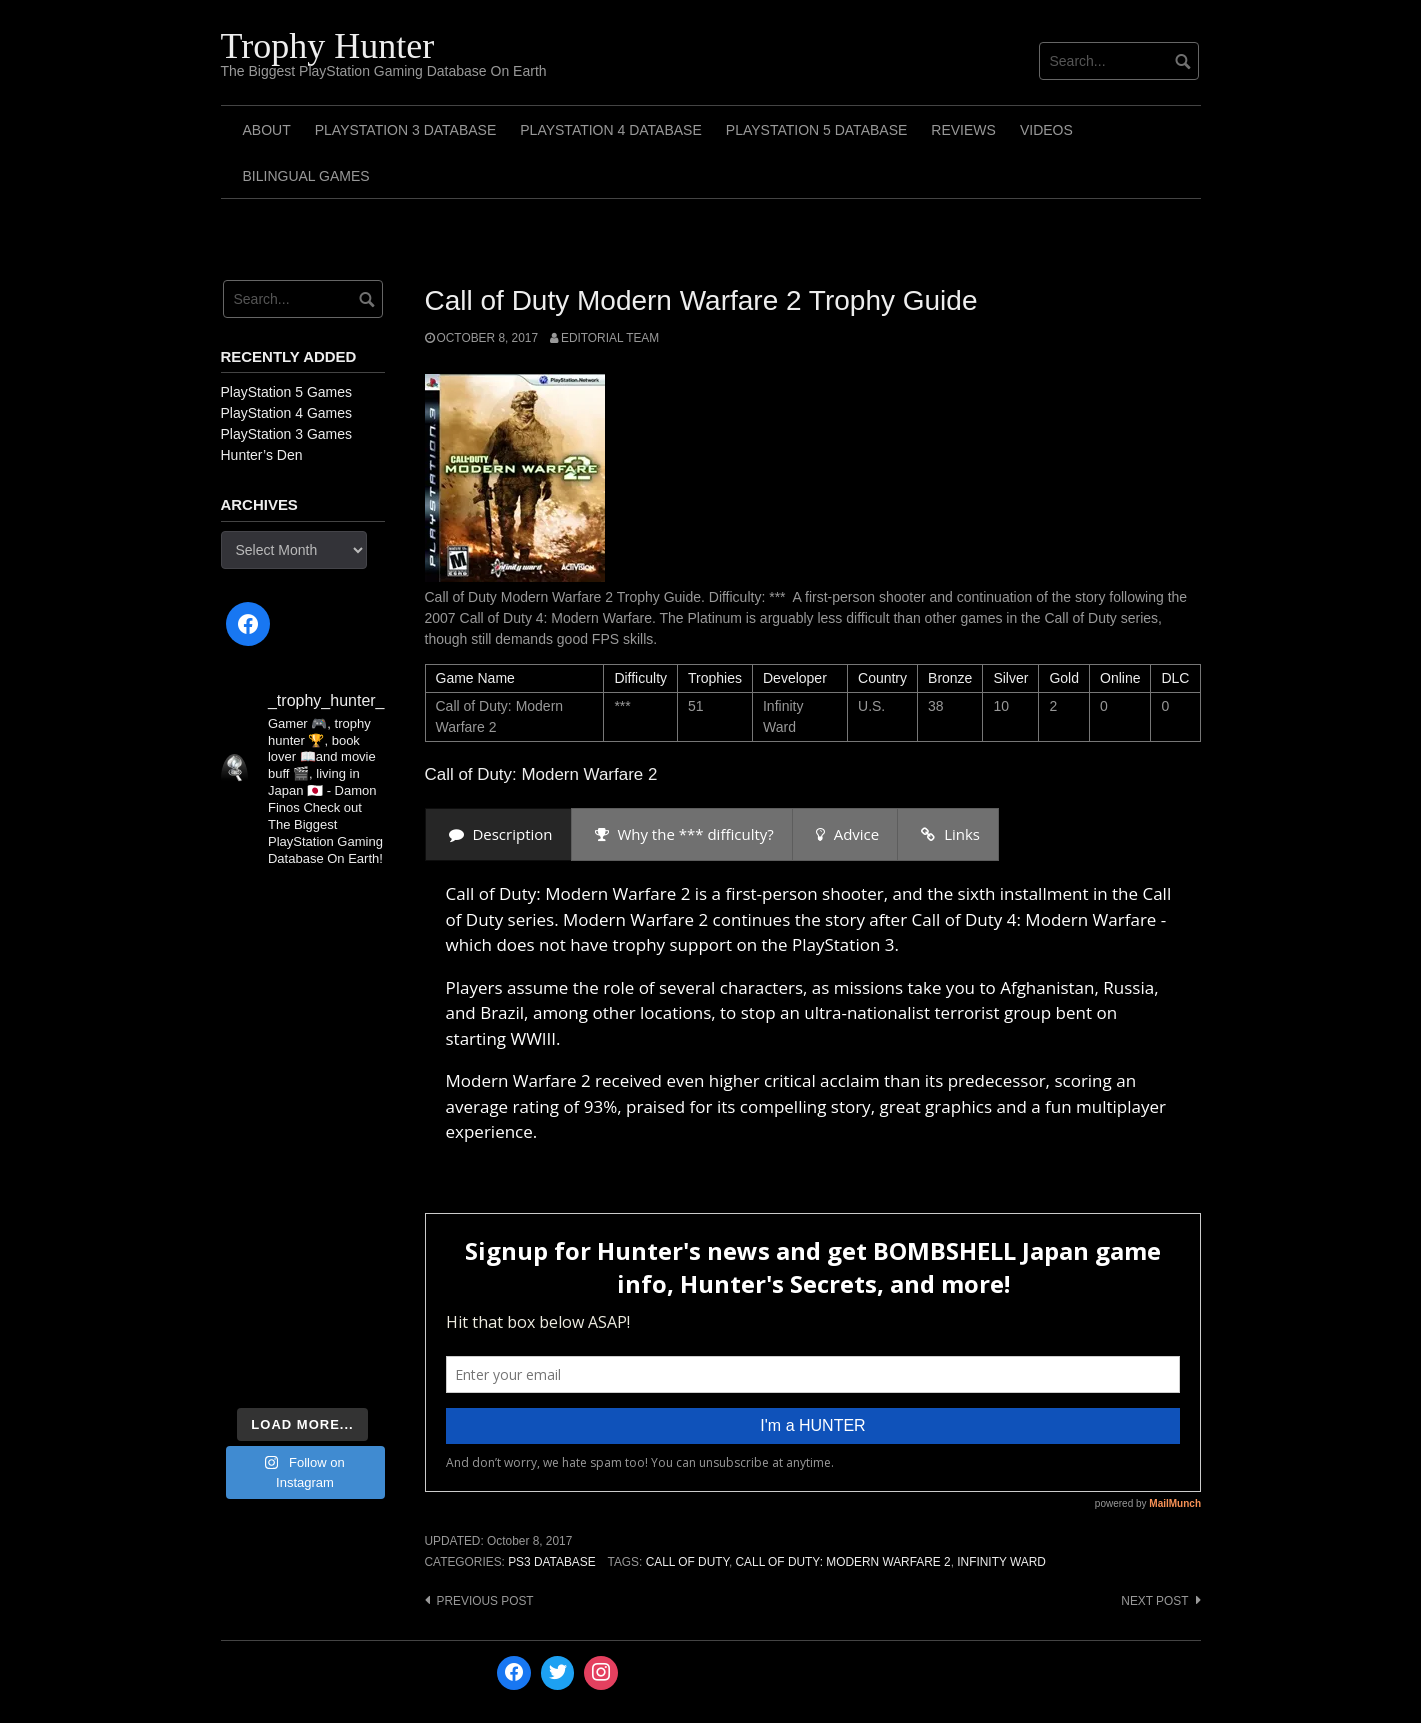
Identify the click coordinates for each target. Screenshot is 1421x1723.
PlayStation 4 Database (611, 130)
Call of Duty (687, 1562)
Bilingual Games (306, 176)
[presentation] (498, 834)
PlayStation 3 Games (287, 434)
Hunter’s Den (262, 455)
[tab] (498, 834)
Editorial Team (610, 338)
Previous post (485, 1601)
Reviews (963, 130)
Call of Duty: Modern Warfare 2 (843, 1562)
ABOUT (267, 130)
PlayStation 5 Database (817, 130)
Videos (1046, 130)
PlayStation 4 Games (287, 413)
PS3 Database (551, 1562)
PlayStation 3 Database (406, 130)
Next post (1154, 1601)
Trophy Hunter (328, 46)
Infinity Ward (1001, 1562)
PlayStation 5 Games (287, 392)
